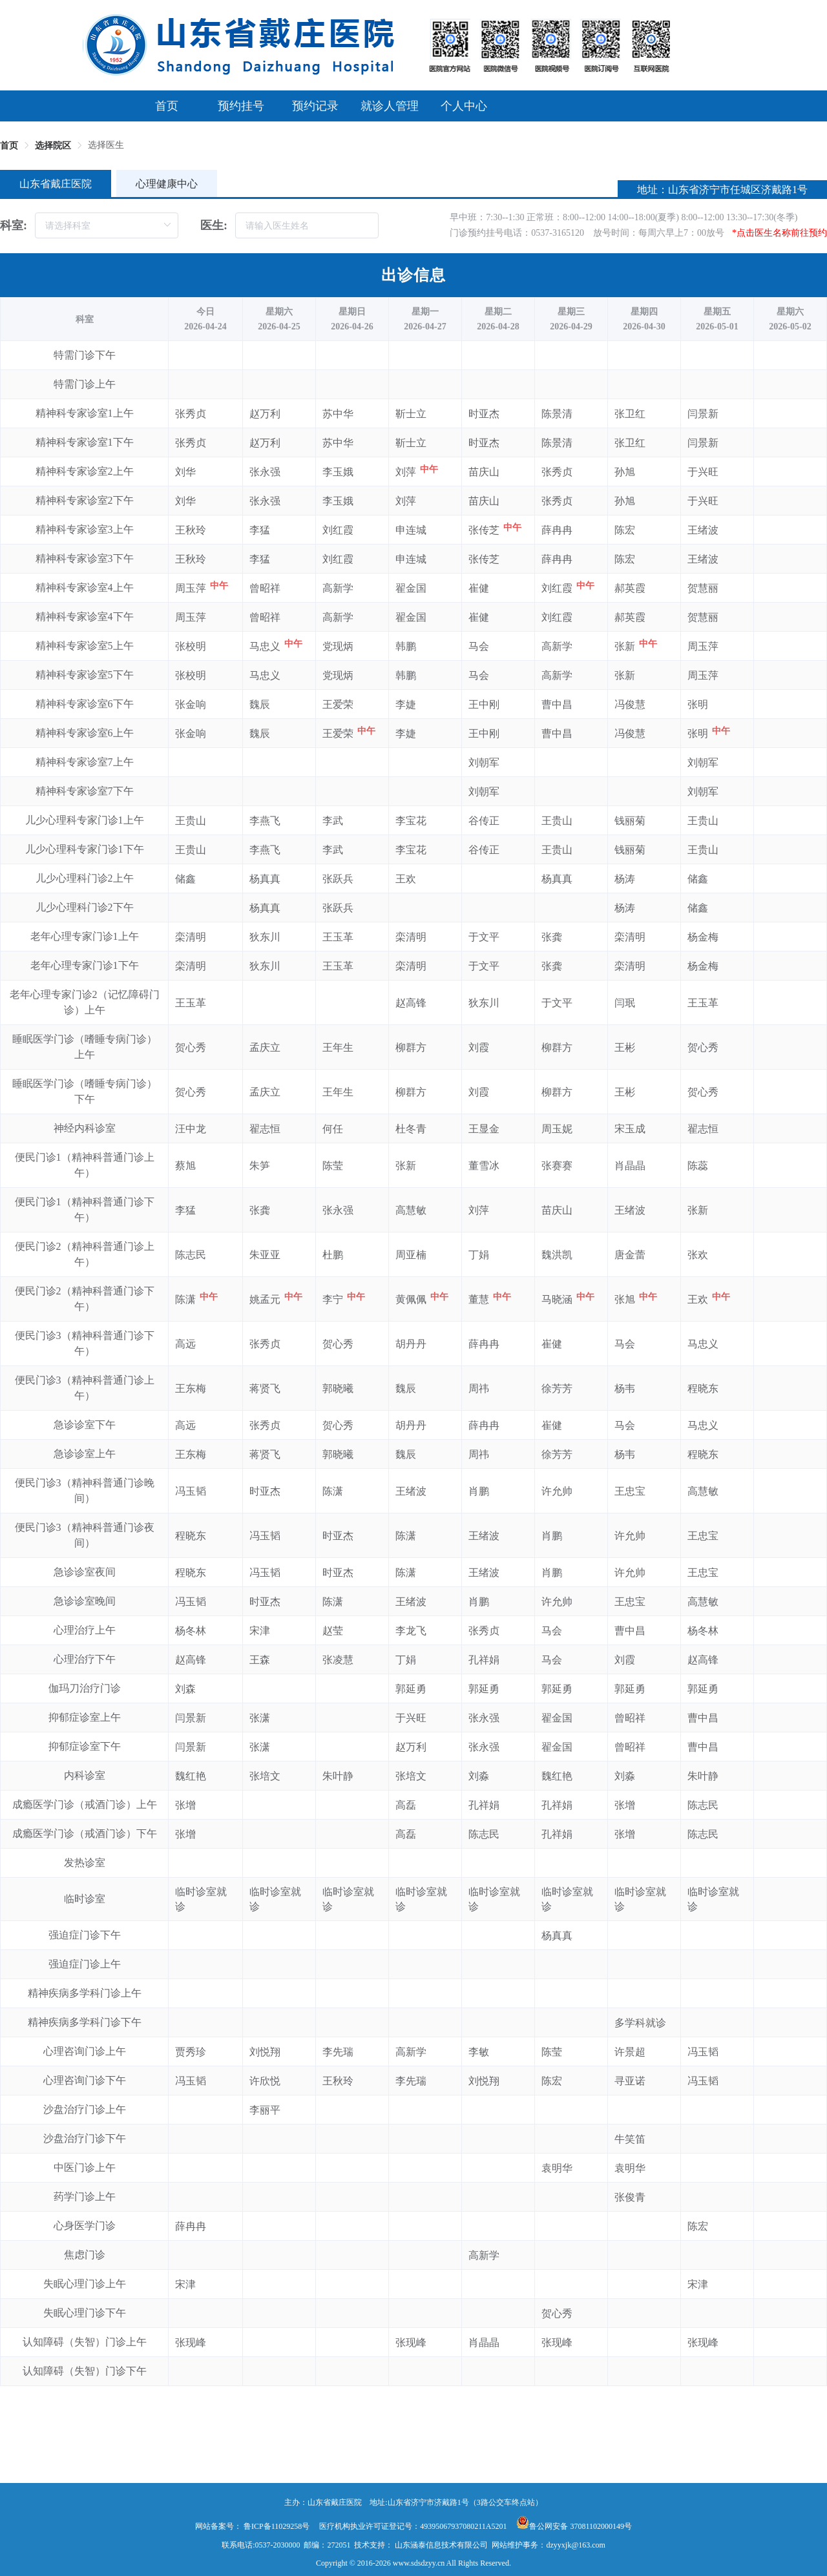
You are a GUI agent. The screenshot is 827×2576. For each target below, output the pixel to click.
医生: (213, 225)
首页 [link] (9, 146)
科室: (13, 225)
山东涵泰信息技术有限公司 (441, 2545)
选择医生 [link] (106, 145)
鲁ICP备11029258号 (276, 2526)
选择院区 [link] (53, 146)
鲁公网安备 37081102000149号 (574, 2526)
